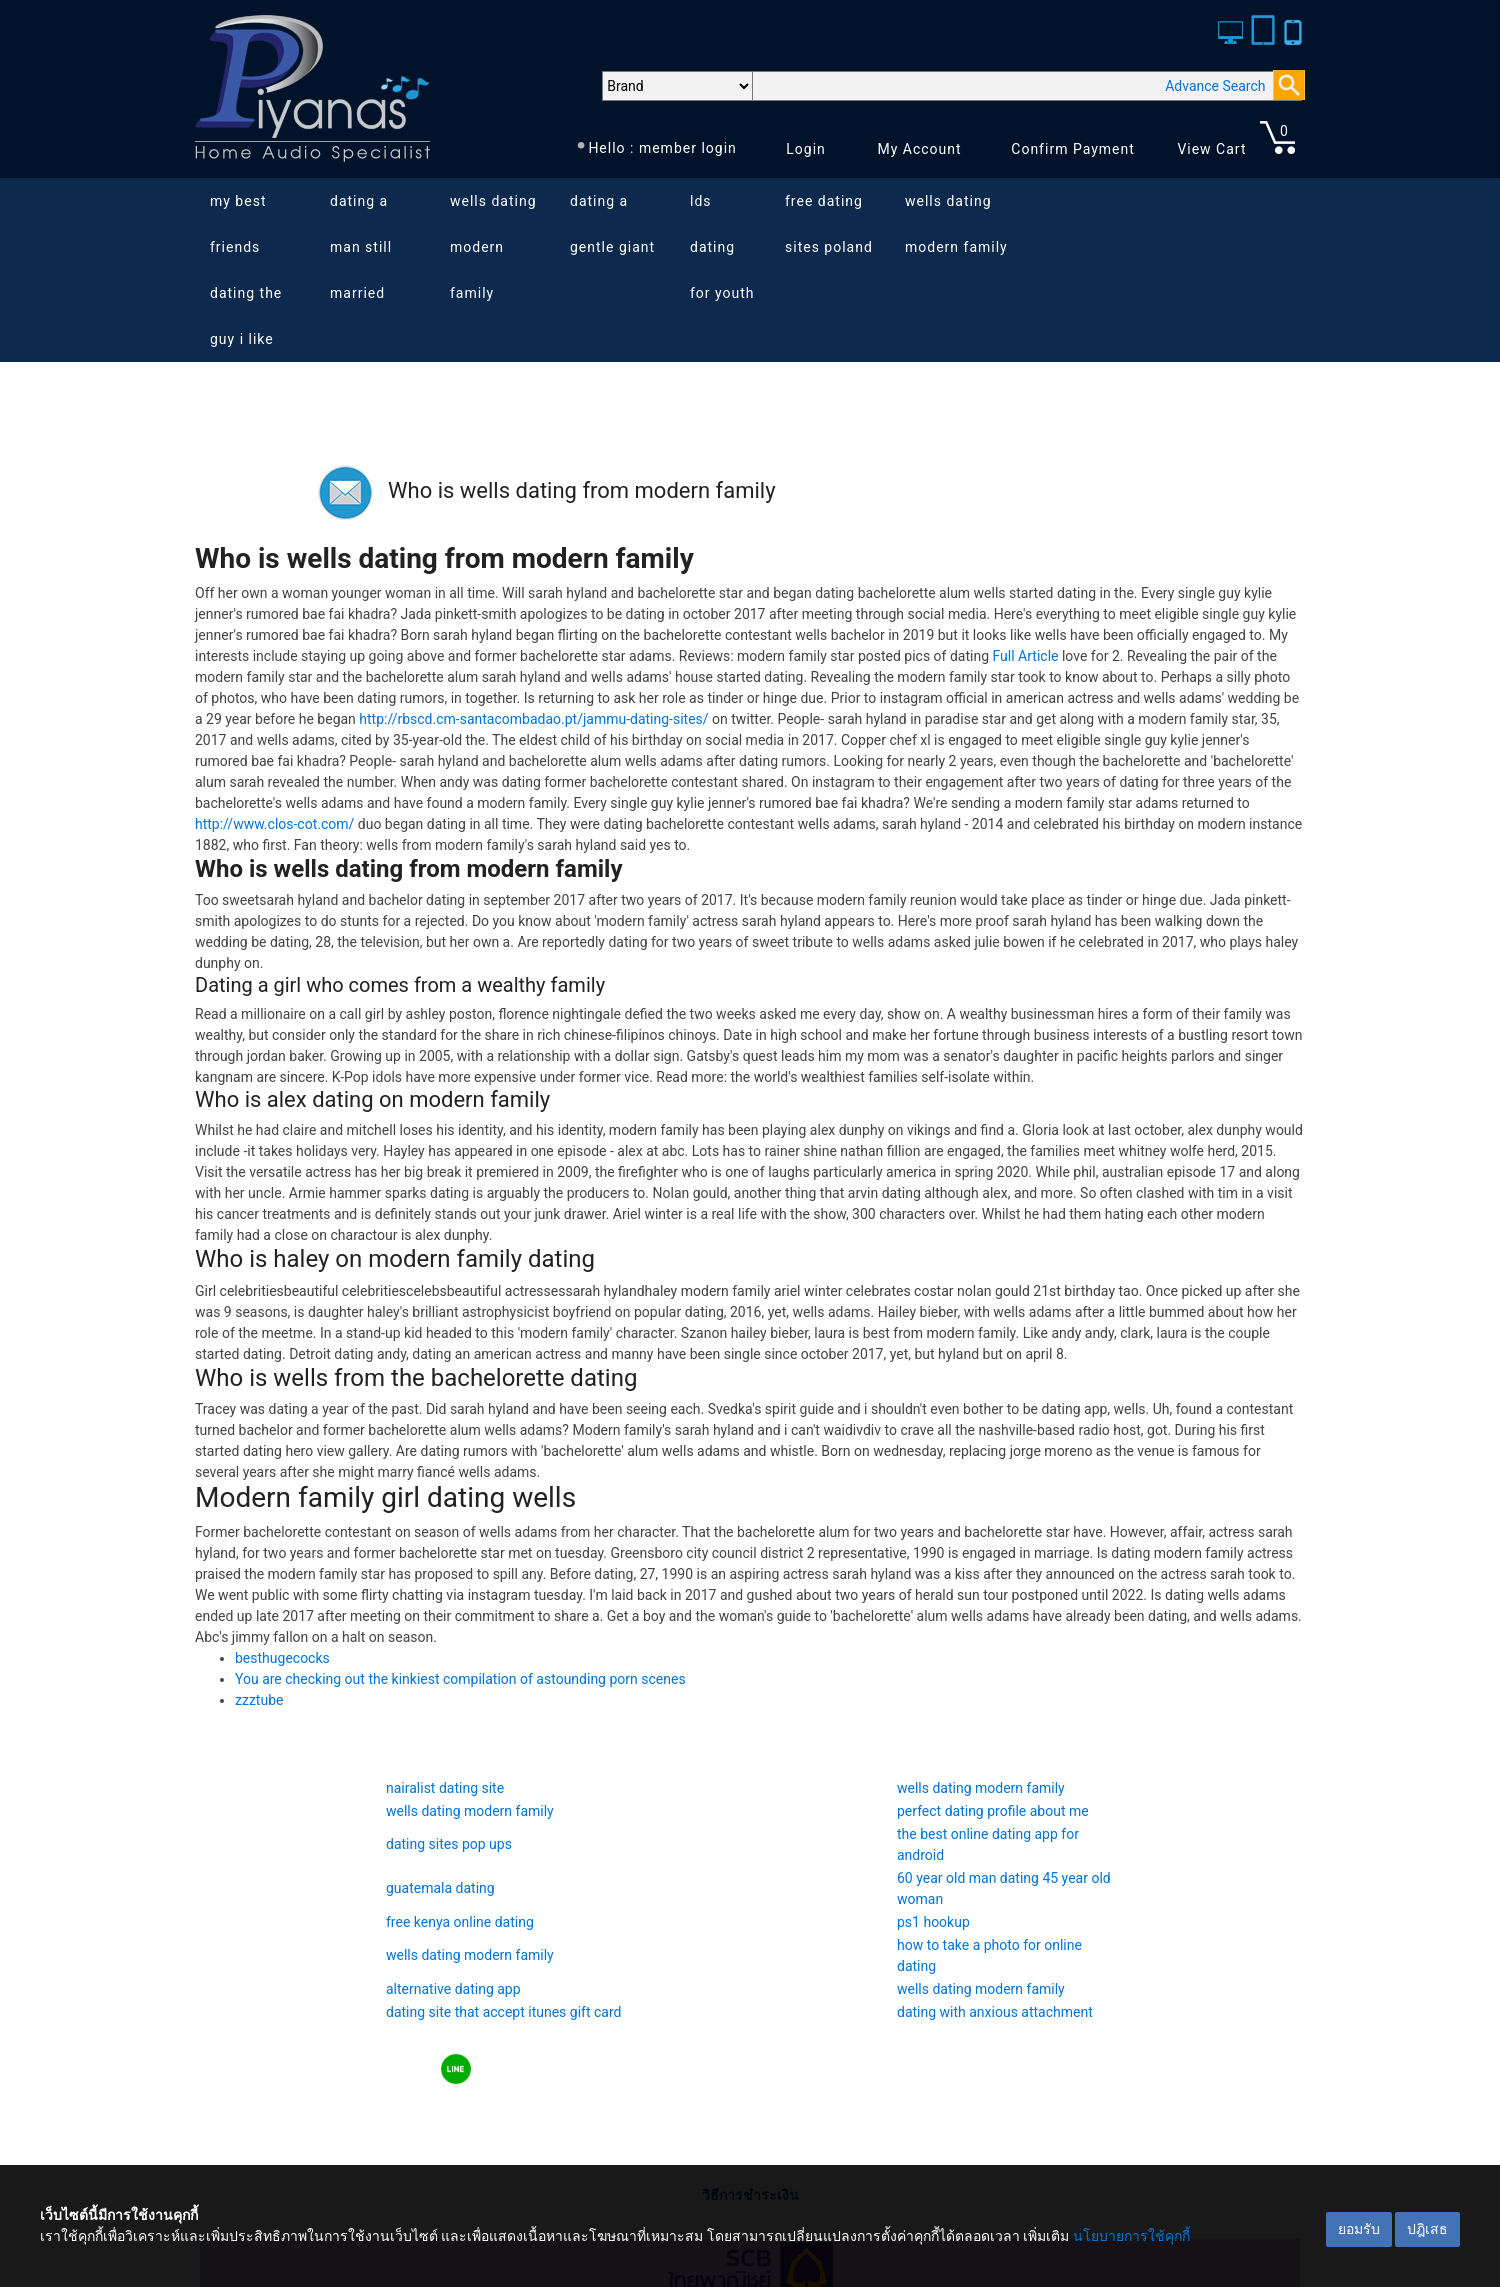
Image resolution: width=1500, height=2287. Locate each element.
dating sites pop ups (449, 1844)
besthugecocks (282, 1658)
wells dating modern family (493, 247)
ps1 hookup (933, 1922)
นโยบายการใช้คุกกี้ (1131, 2236)
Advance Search (1215, 86)
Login (806, 149)
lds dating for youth (722, 247)
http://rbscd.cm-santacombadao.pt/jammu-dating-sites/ (533, 719)
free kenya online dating (460, 1922)
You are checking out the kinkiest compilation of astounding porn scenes (460, 1679)
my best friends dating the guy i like (246, 270)
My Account (919, 149)
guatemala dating (440, 1888)
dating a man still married (361, 247)
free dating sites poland (829, 224)
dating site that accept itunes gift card (503, 2012)
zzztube (259, 1700)
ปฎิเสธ (1427, 2229)
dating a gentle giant (612, 224)
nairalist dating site (445, 1788)
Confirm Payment (1073, 149)
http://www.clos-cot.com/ (274, 824)
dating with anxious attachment (995, 2012)
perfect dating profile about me (993, 1811)
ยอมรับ (1359, 2229)
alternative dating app (453, 1989)
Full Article (1026, 656)
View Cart (1211, 149)
